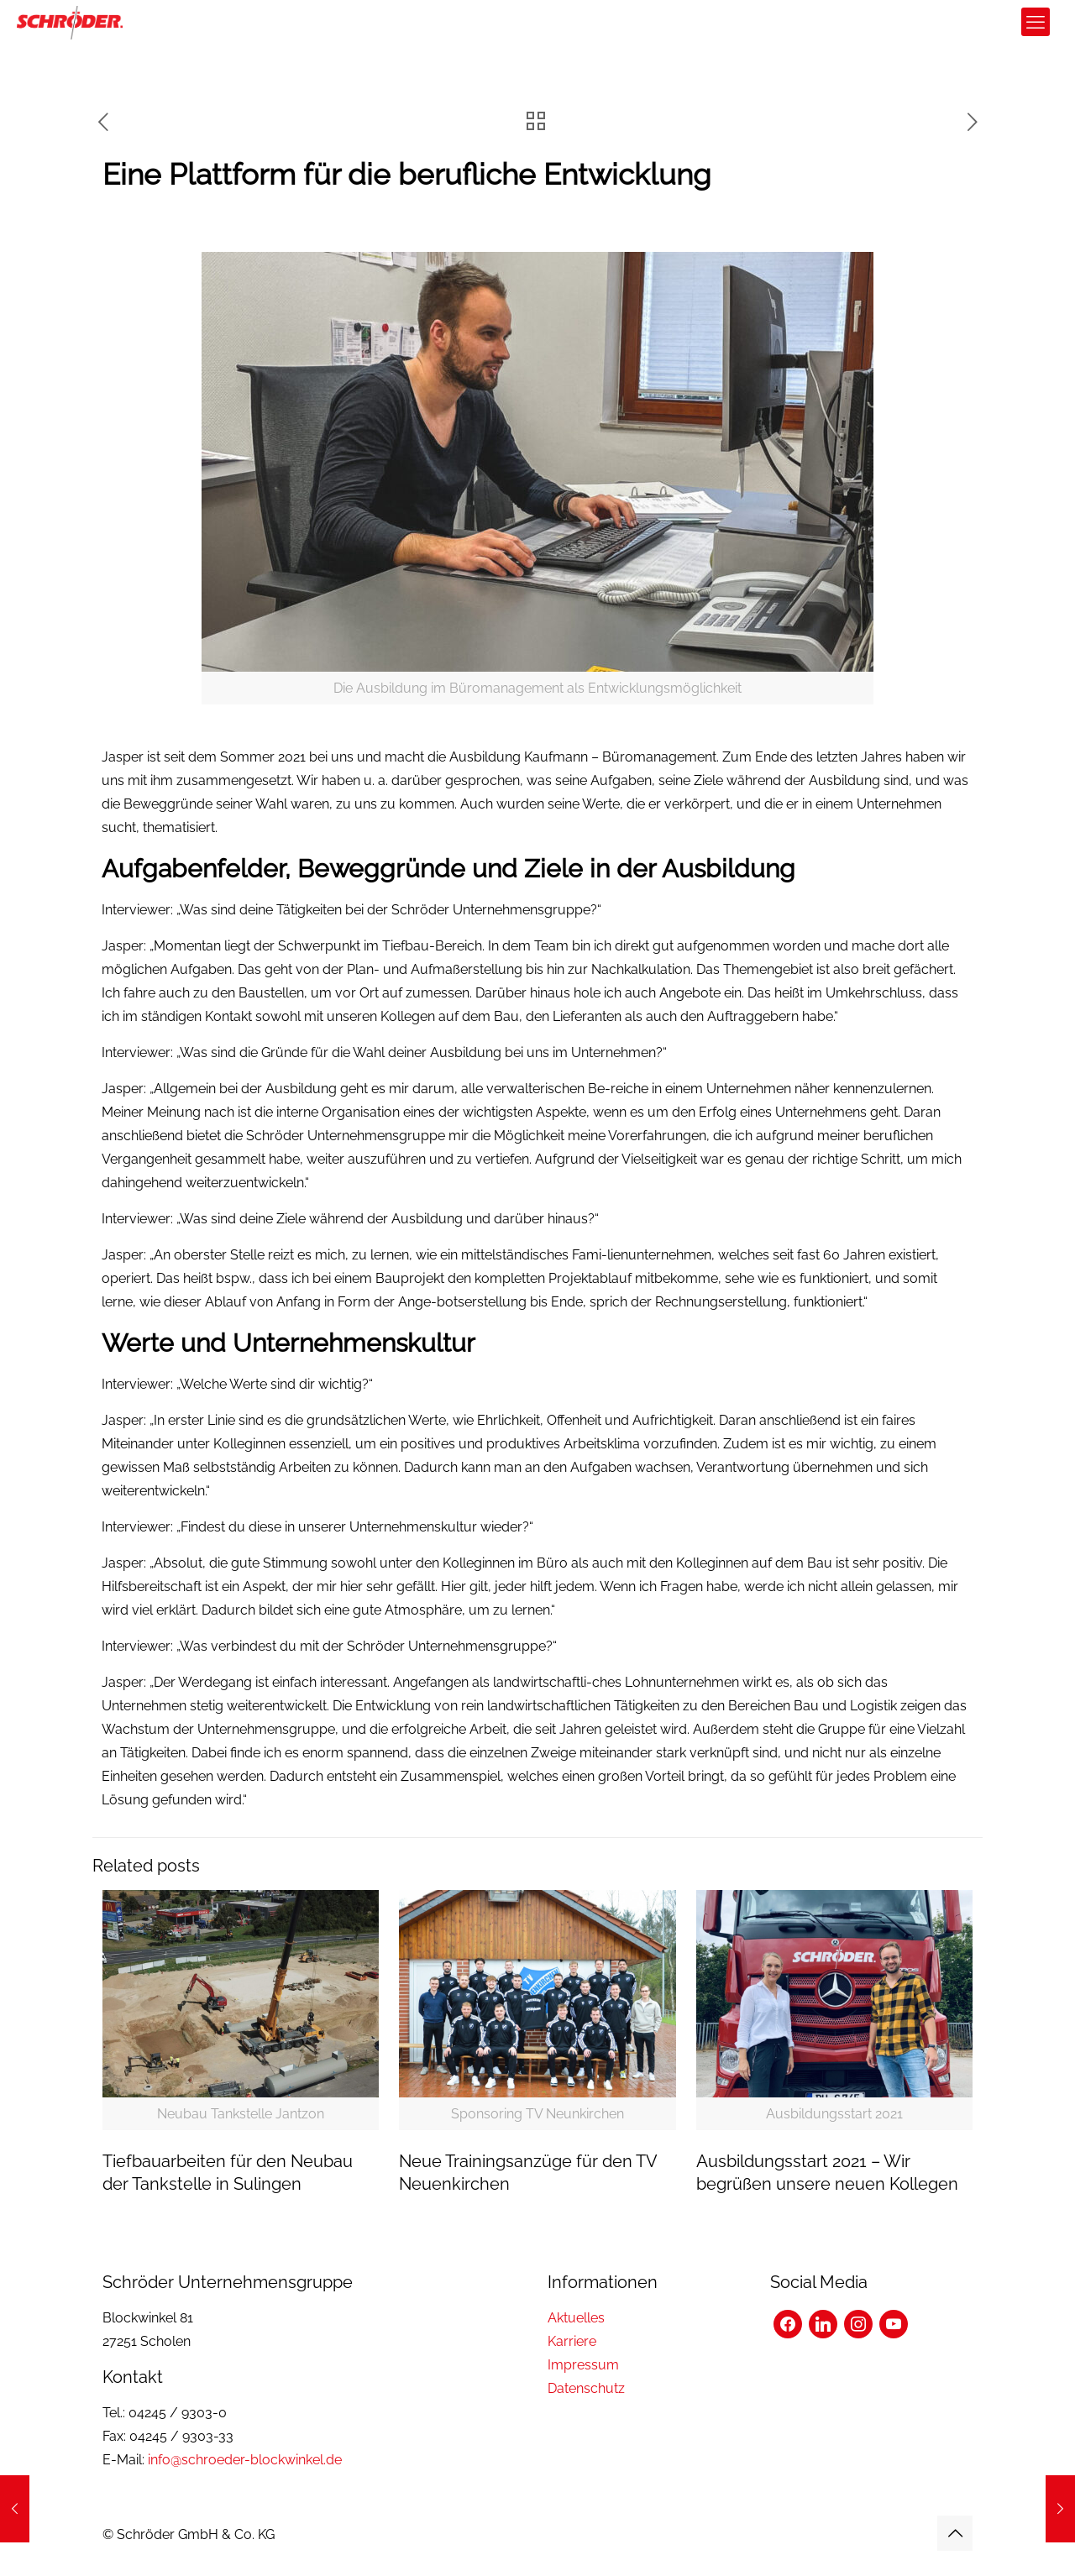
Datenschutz (586, 2388)
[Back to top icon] (955, 2533)
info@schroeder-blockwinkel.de (245, 2460)
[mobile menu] (1035, 22)
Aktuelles (576, 2318)
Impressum (583, 2365)
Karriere (572, 2341)
